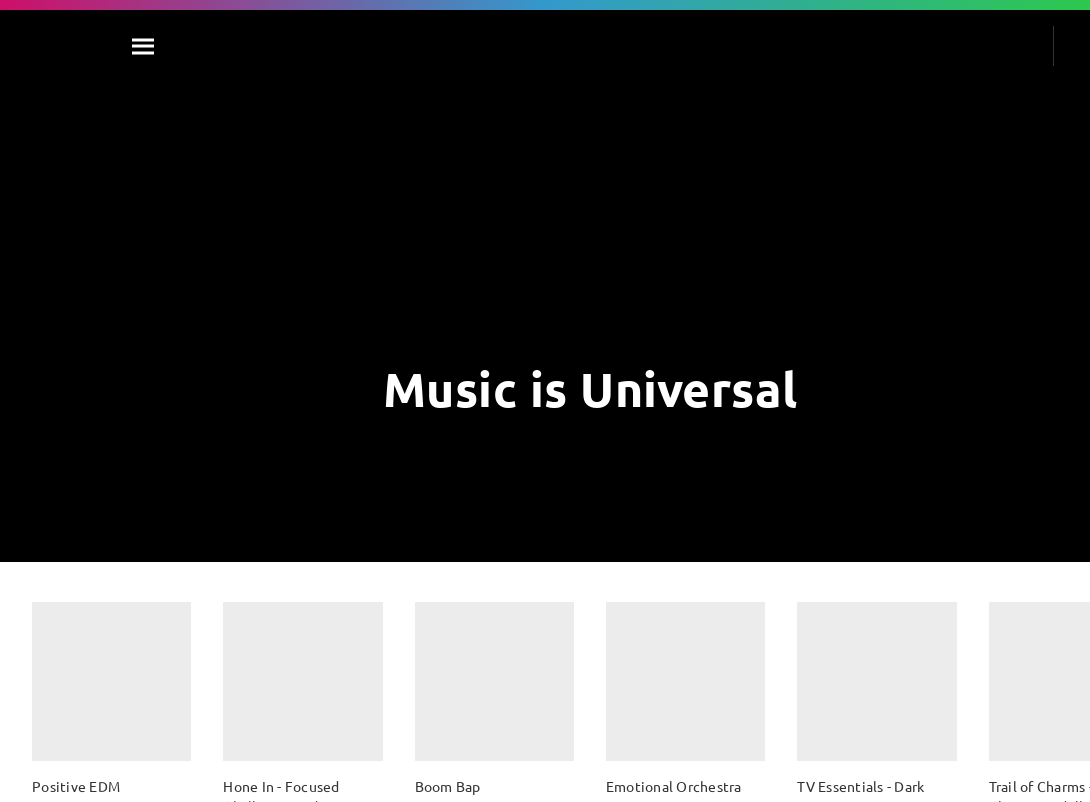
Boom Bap (448, 786)
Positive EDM (76, 786)
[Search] (144, 46)
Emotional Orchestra (674, 786)
